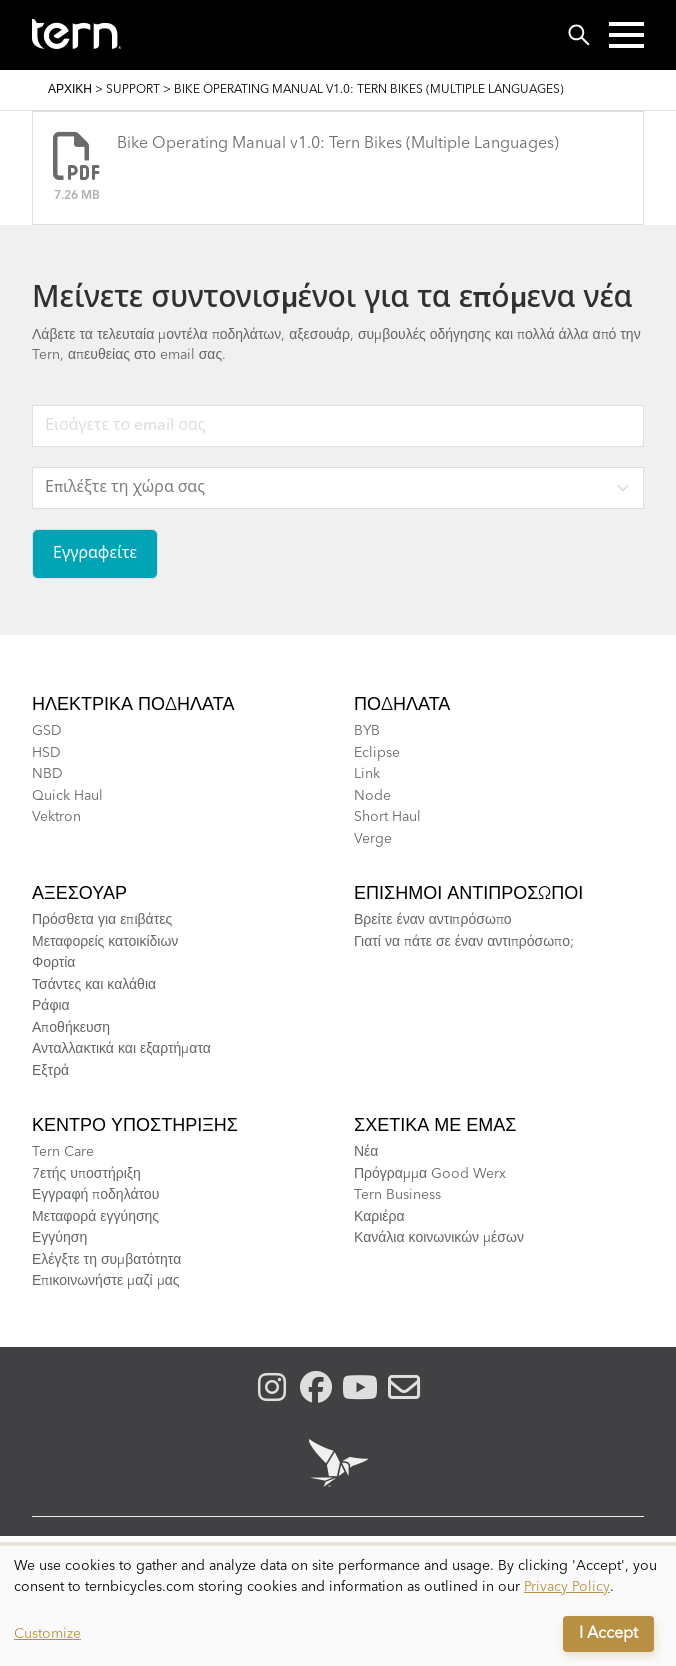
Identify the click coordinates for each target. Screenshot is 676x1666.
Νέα (366, 1152)
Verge (373, 839)
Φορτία (53, 963)
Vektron (56, 817)
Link (367, 774)
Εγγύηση (59, 1238)
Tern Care (63, 1152)
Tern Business (397, 1195)
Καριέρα (379, 1217)
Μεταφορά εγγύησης (95, 1217)
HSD (46, 753)
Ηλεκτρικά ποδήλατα (133, 705)
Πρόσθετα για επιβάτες (102, 920)
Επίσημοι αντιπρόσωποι (468, 894)
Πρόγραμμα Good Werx (430, 1174)
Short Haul (387, 817)
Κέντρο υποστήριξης (135, 1126)
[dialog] (338, 1606)
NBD (47, 774)
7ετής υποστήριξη (86, 1174)
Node (372, 796)
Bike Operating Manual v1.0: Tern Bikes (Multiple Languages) (338, 144)
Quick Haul (67, 796)
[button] (626, 35)
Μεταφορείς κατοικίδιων (105, 942)
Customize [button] (47, 1634)
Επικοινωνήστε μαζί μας (106, 1281)
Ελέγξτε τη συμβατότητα (106, 1260)
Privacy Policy (567, 1587)
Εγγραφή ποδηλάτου (95, 1195)
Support (133, 90)
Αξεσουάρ (79, 894)
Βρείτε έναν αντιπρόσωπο (433, 920)
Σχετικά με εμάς (435, 1126)
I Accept (608, 1634)
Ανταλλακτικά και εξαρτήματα (121, 1049)
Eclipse (377, 753)
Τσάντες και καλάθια (94, 985)
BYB (367, 731)
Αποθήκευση (71, 1028)
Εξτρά (50, 1071)
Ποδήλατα (402, 705)
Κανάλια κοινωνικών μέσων (439, 1238)
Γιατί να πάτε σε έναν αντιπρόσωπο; (464, 942)
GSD (47, 731)
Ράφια (51, 1006)
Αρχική (70, 90)
